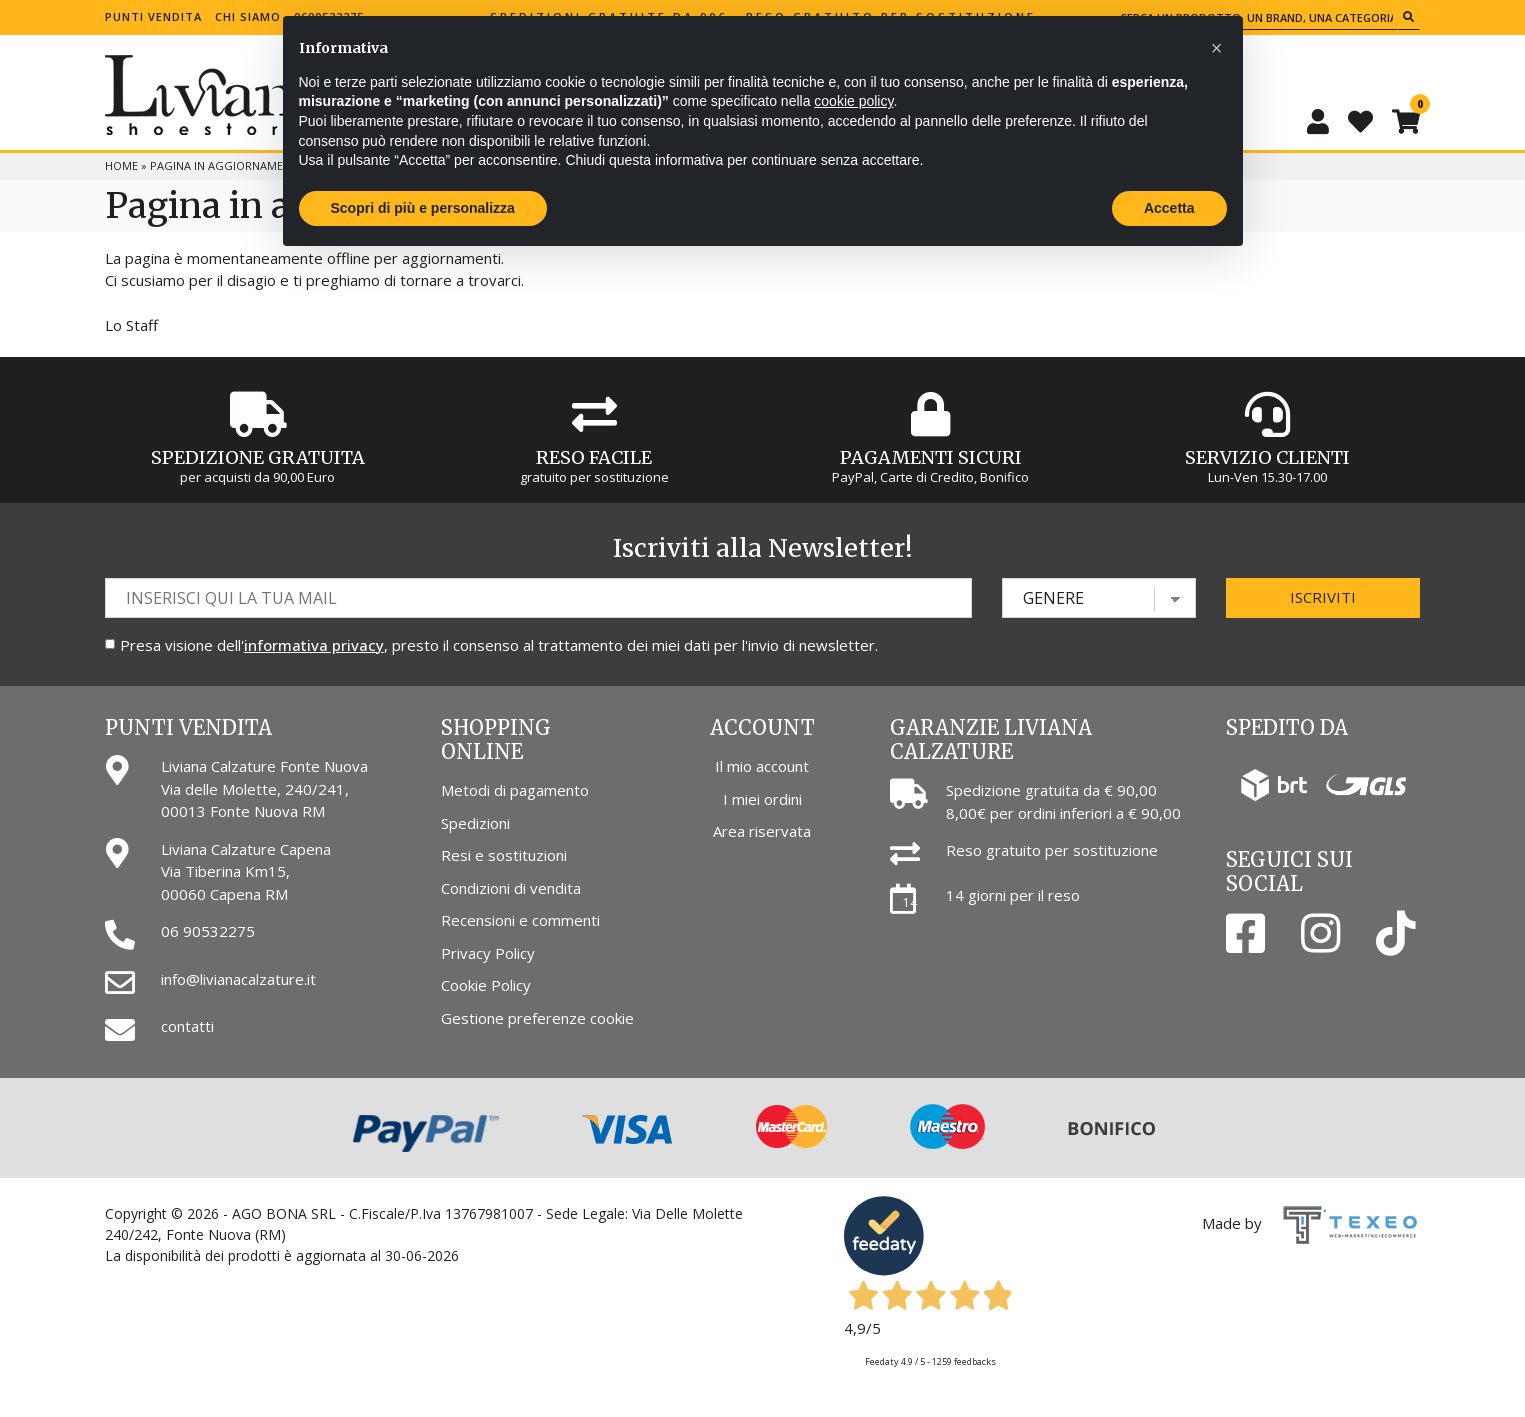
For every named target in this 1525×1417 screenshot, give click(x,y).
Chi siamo (248, 16)
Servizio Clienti (1267, 457)
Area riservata (762, 831)
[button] (1217, 48)
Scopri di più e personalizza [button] (423, 208)
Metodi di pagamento (515, 790)
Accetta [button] (1169, 208)
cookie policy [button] (853, 101)
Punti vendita (153, 16)
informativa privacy (314, 645)
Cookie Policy (486, 985)
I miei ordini (762, 799)
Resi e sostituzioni (504, 855)
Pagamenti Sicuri (931, 457)
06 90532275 (208, 931)
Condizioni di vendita (511, 888)
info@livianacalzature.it (238, 979)
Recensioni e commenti (520, 920)
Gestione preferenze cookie (537, 1018)
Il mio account (762, 766)
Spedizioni (475, 823)
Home (121, 165)
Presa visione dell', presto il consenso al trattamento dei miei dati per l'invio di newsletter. (499, 645)
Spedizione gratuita (258, 457)
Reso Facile (594, 457)
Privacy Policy (488, 953)
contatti (187, 1026)
